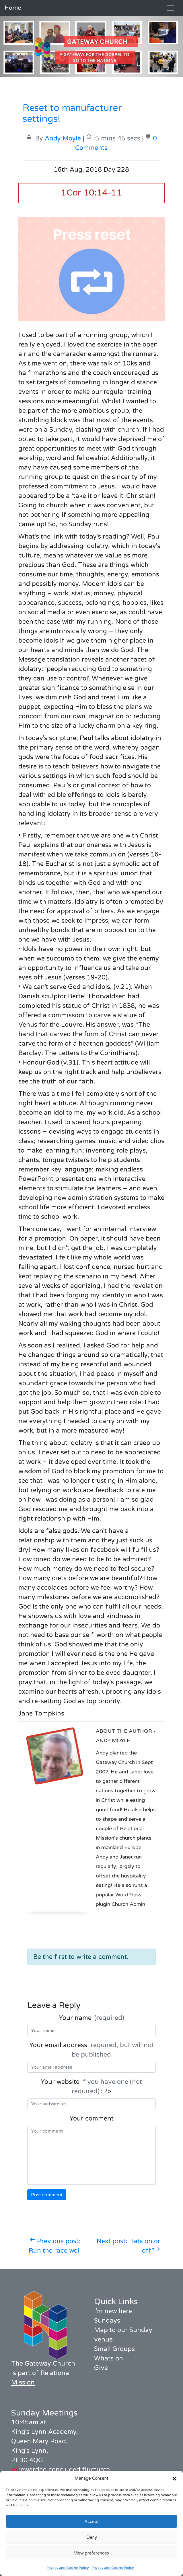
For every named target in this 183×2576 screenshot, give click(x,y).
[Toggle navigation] (170, 8)
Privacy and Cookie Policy (67, 2568)
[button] (174, 2478)
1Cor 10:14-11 (91, 192)
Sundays (107, 2320)
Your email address (91, 2049)
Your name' (91, 2018)
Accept (91, 2521)
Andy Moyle (63, 138)
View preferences (91, 2553)
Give (101, 2368)
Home (13, 8)
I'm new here (113, 2311)
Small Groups (114, 2349)
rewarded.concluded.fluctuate (60, 2469)
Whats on (108, 2358)
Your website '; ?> (91, 2086)
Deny (91, 2537)
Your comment (91, 2118)
